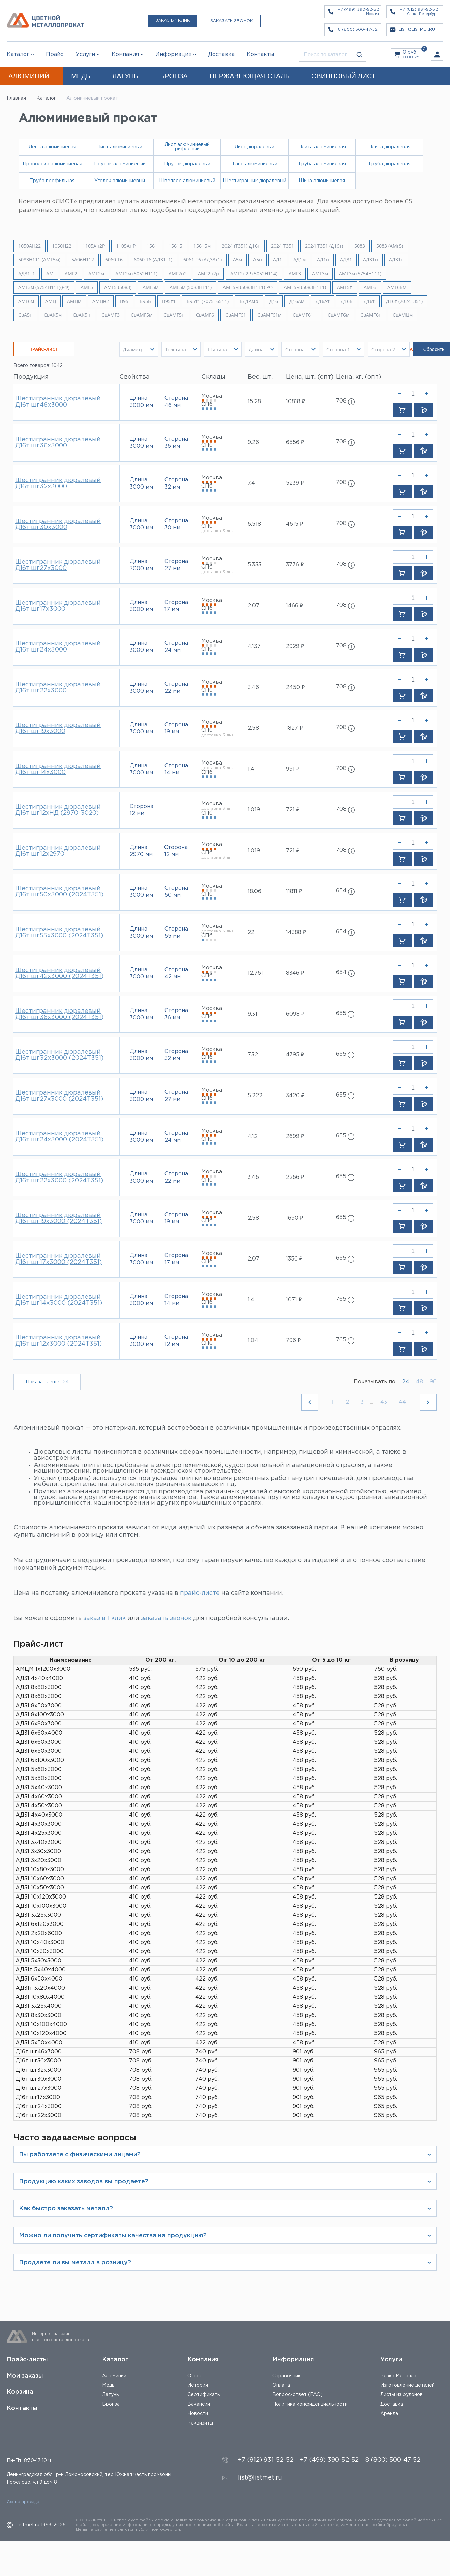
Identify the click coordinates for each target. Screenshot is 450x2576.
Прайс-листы (27, 2359)
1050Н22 (62, 246)
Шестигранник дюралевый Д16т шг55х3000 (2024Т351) (59, 932)
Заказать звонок (231, 21)
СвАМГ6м (338, 315)
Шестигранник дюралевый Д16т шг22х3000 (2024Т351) (59, 1177)
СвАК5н (81, 315)
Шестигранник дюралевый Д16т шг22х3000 (58, 687)
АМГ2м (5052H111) (136, 273)
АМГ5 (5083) (118, 287)
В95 (124, 301)
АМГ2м (96, 273)
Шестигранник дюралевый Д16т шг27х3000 (58, 565)
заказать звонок (166, 1618)
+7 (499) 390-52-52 (329, 2460)
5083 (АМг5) (390, 246)
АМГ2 (71, 273)
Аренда (389, 2414)
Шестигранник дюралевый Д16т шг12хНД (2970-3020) (58, 810)
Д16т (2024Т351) (404, 301)
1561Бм (202, 246)
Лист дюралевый (254, 147)
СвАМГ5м (141, 315)
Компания (203, 2359)
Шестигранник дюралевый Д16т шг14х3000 (58, 769)
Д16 (273, 301)
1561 (152, 246)
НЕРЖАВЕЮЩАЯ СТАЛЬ (250, 76)
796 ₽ (293, 1340)
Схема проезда (23, 2502)
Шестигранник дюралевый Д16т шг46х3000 (58, 402)
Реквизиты (200, 2423)
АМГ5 (86, 287)
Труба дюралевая (389, 164)
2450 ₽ (295, 687)
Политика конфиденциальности (310, 2404)
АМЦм (74, 301)
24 (405, 1381)
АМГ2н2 (177, 273)
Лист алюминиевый (119, 147)
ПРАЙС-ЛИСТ (43, 349)
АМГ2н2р (208, 273)
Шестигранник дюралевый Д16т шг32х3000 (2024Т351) (59, 1055)
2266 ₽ (295, 1177)
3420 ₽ (295, 1095)
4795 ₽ (295, 1054)
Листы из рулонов (401, 2395)
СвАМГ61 (235, 315)
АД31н (370, 260)
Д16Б (346, 301)
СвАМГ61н (304, 315)
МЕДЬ (80, 76)
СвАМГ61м (269, 315)
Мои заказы (25, 2376)
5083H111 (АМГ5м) (39, 260)
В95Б (145, 301)
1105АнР (126, 246)
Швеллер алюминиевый (187, 181)
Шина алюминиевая (322, 181)
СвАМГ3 (110, 315)
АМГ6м (26, 301)
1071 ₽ (294, 1299)
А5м (237, 260)
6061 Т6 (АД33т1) (202, 260)
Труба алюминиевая (322, 164)
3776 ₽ (295, 564)
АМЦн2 (100, 301)
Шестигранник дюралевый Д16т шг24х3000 (58, 647)
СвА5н (25, 315)
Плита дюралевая (389, 147)
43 (383, 1402)
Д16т (369, 301)
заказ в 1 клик (104, 1618)
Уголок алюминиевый (119, 181)
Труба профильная (52, 181)
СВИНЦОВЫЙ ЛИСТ (343, 76)
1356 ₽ (294, 1259)
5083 (359, 246)
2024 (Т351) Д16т (240, 246)
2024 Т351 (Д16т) (324, 246)
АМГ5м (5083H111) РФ (247, 287)
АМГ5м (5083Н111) (304, 287)
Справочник (286, 2376)
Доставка (391, 2404)
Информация (293, 2359)
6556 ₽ (295, 442)
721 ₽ (292, 809)
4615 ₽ (294, 524)
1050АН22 (29, 246)
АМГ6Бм (397, 287)
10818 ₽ (295, 401)
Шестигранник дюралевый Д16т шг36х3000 (58, 442)
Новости (197, 2414)
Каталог (18, 54)
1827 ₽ (294, 728)
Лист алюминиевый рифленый (187, 147)
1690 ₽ (294, 1218)
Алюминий (114, 2376)
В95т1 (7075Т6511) (207, 301)
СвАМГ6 (204, 315)
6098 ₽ (295, 1014)
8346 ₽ (295, 973)
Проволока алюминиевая (52, 164)
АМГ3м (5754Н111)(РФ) (44, 287)
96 (433, 1381)
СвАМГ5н (174, 315)
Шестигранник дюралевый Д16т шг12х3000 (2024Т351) (58, 1341)
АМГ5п (345, 287)
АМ (50, 273)
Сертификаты (204, 2395)
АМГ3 (294, 273)
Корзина (20, 2392)
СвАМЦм (402, 315)
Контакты (22, 2408)
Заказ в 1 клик (172, 20)
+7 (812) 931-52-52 (265, 2460)
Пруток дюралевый (187, 164)
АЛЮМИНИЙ (28, 76)
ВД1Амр (249, 301)
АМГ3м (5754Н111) (360, 273)
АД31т (396, 260)
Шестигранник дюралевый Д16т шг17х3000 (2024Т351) (58, 1259)
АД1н (322, 260)
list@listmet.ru (260, 2478)
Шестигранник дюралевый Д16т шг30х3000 (58, 524)
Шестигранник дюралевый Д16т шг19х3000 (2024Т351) (58, 1218)
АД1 (278, 260)
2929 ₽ (295, 646)
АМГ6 (370, 287)
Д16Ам (297, 301)
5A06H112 (82, 260)
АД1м (299, 260)
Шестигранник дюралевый (254, 181)
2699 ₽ (295, 1136)
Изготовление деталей (407, 2385)
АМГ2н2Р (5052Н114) (254, 273)
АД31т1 (26, 273)
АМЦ (50, 301)
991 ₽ (292, 769)
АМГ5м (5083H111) (190, 287)
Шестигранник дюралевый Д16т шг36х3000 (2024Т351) (59, 1014)
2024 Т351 (282, 246)
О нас (194, 2376)
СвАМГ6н (371, 315)
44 (402, 1402)
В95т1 (169, 301)
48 (419, 1381)
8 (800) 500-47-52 (392, 2460)
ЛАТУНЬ (125, 76)
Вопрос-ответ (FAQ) (297, 2395)
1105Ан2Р (93, 246)
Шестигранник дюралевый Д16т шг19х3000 (58, 728)
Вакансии (198, 2404)
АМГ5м (150, 287)
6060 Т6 (114, 260)
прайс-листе (200, 1593)
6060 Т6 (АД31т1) (153, 260)
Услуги (391, 2359)
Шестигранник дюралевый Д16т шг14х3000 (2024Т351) (58, 1300)
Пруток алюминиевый (120, 164)
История (197, 2385)
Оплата (281, 2385)
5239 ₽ (295, 483)
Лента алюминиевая (52, 147)
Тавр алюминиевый (254, 164)
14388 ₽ (296, 932)
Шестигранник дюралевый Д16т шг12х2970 (58, 851)
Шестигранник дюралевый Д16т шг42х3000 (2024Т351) (59, 973)
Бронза (111, 2404)
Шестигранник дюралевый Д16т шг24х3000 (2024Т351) (59, 1136)
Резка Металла (398, 2376)
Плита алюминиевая (322, 147)
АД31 (346, 260)
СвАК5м (52, 315)
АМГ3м (320, 273)
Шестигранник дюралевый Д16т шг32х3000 (58, 483)
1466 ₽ (294, 605)
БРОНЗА (173, 76)
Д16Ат (322, 301)
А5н (257, 260)
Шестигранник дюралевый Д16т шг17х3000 (58, 606)
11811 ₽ (294, 891)
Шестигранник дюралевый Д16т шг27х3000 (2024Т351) (59, 1096)
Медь (108, 2385)
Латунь (110, 2395)
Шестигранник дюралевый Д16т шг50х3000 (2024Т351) (59, 891)
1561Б (175, 246)
